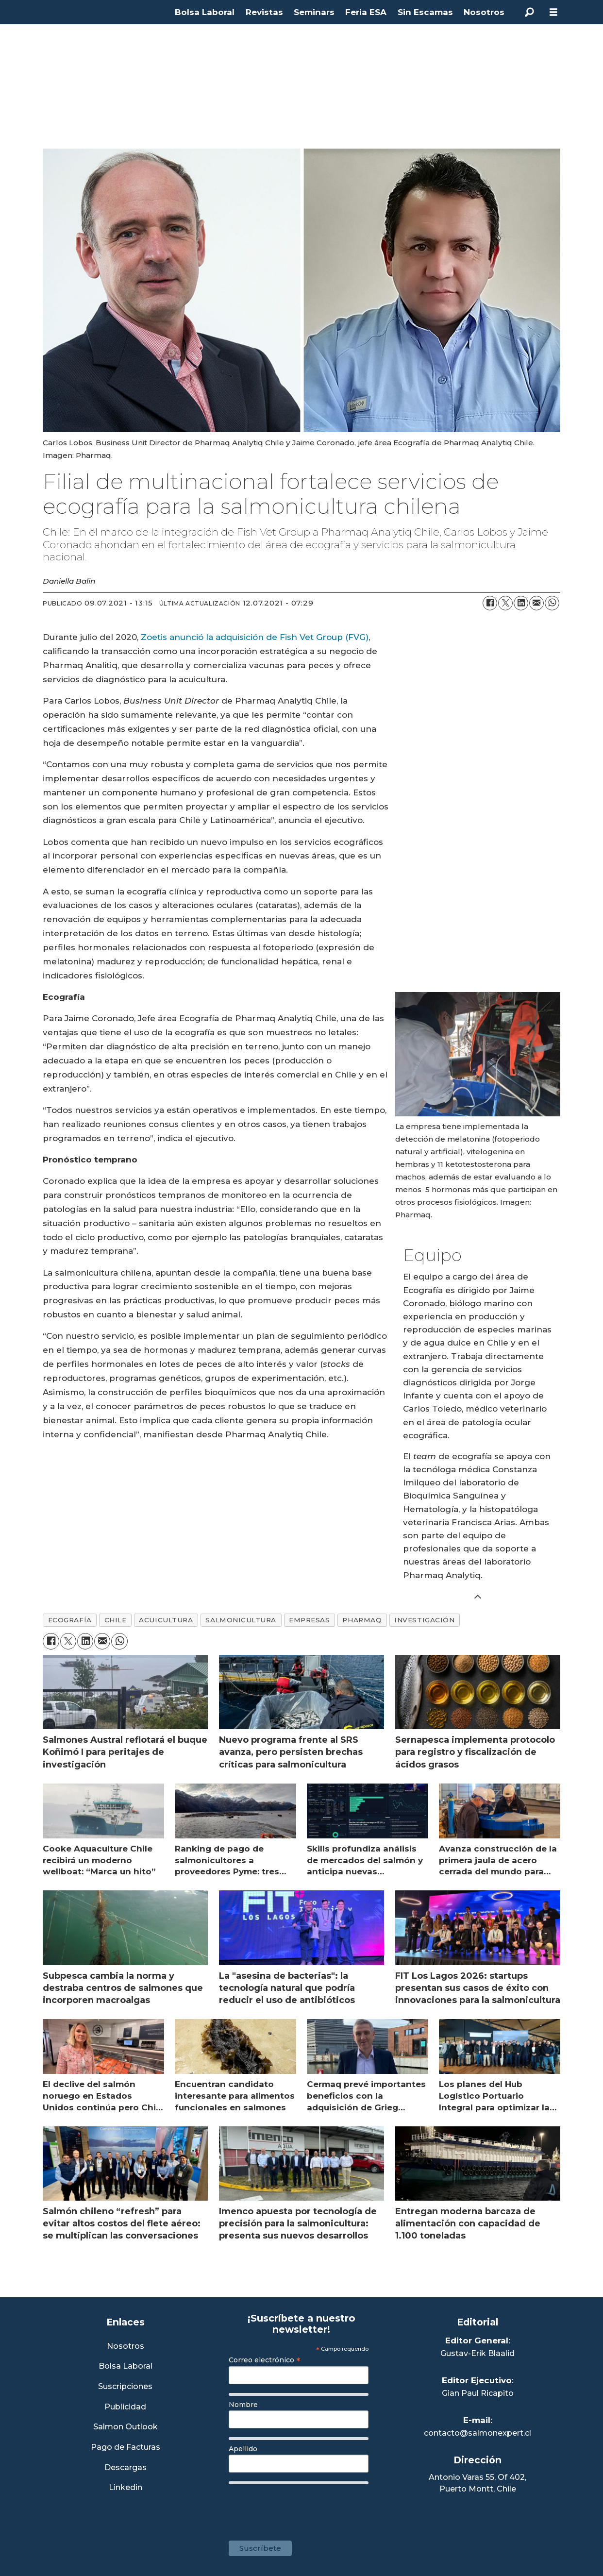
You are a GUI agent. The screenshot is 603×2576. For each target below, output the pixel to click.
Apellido (243, 2448)
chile (115, 1620)
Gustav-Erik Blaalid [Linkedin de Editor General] (477, 2353)
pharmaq (362, 1620)
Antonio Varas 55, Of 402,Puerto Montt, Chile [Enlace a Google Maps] (477, 2483)
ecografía (70, 1620)
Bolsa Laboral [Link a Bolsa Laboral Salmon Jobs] (125, 2366)
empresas (309, 1620)
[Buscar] (529, 12)
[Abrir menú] (553, 12)
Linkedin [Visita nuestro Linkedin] (125, 2488)
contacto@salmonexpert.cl (477, 2433)
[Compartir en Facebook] (490, 603)
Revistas (264, 12)
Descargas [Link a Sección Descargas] (125, 2468)
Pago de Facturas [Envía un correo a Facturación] (125, 2447)
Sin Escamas (425, 12)
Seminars (314, 12)
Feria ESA (365, 12)
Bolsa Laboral (204, 12)
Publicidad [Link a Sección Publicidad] (125, 2407)
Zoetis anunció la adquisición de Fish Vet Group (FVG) (254, 637)
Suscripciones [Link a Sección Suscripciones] (125, 2387)
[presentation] (302, 2507)
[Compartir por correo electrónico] (536, 603)
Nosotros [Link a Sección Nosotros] (125, 2346)
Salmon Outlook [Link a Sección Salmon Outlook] (125, 2427)
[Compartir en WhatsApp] (552, 603)
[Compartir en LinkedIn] (521, 603)
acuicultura (166, 1620)
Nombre (243, 2404)
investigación (424, 1620)
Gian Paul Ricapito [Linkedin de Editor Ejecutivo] (478, 2393)
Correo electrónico (265, 2360)
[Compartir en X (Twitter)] (505, 603)
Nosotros (484, 12)
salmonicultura (240, 1620)
